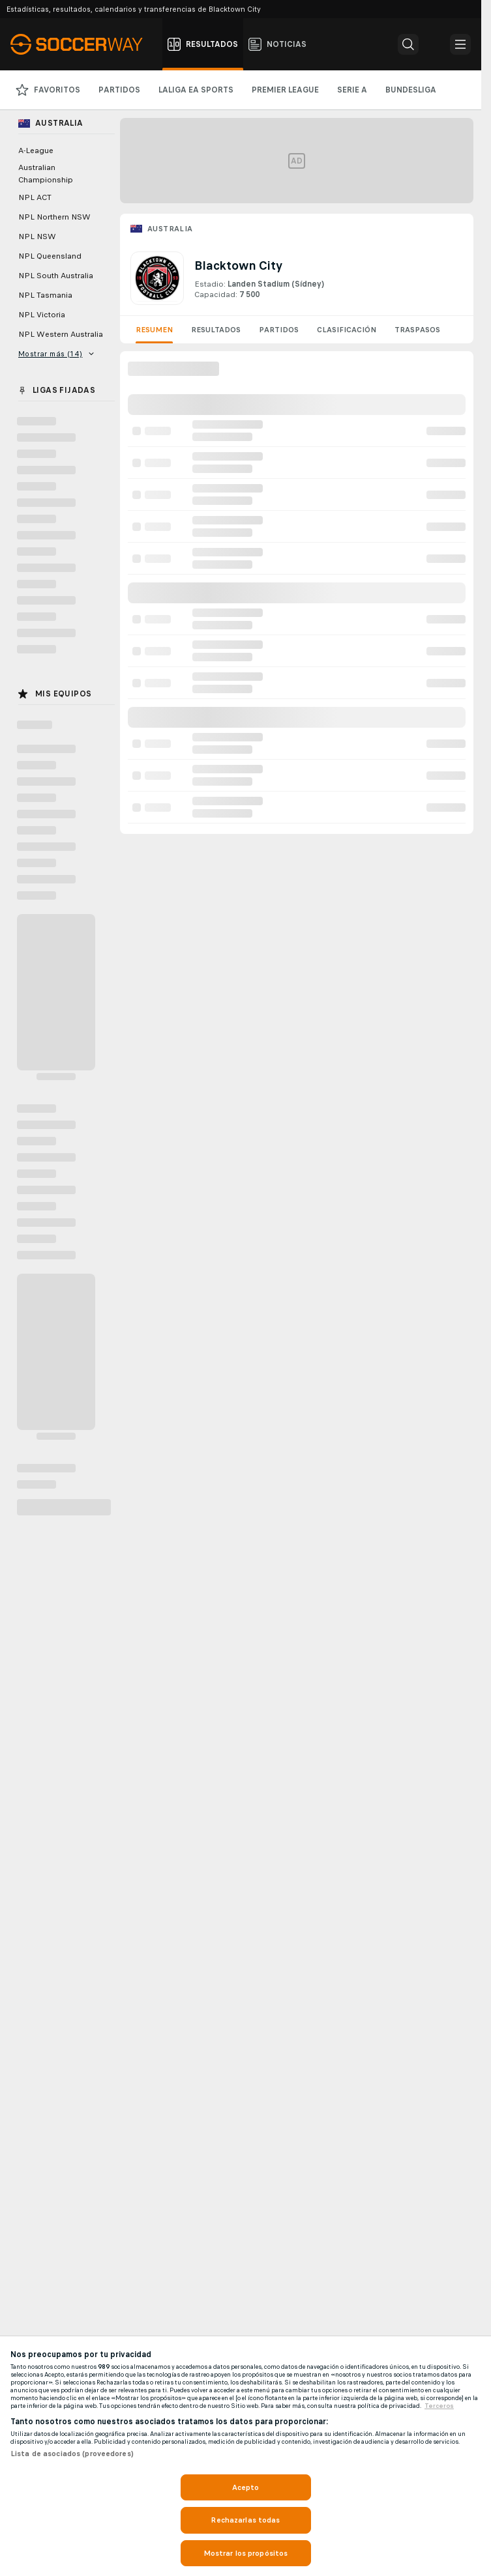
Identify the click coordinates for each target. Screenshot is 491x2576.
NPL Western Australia (60, 334)
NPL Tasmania (45, 295)
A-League (35, 150)
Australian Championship (45, 173)
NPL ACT (35, 197)
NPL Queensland (50, 256)
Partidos (279, 329)
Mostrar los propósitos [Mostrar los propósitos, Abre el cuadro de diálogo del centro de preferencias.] (245, 2553)
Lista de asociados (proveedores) (72, 2453)
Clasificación (346, 329)
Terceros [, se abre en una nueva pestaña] (439, 2406)
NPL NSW (37, 236)
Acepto (246, 2487)
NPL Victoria (41, 314)
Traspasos (417, 329)
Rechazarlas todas (245, 2520)
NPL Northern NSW (54, 217)
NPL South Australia (55, 275)
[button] (408, 44)
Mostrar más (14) (56, 353)
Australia (170, 228)
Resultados (216, 329)
